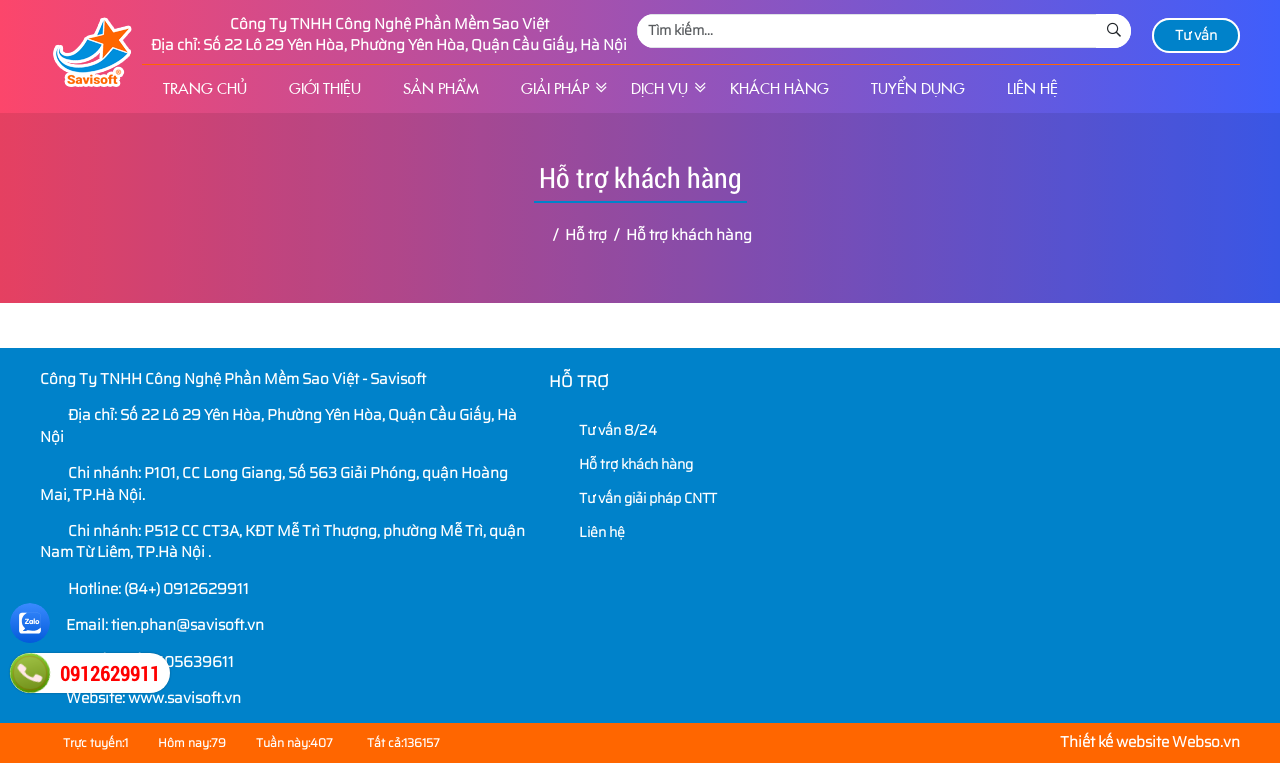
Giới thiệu (325, 88)
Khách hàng (779, 88)
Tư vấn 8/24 (605, 430)
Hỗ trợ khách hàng (623, 464)
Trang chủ (205, 88)
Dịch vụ (659, 88)
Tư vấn (1196, 35)
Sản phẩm (441, 88)
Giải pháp (555, 88)
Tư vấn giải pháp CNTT (635, 498)
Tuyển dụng (918, 88)
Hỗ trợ (579, 381)
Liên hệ (1032, 88)
